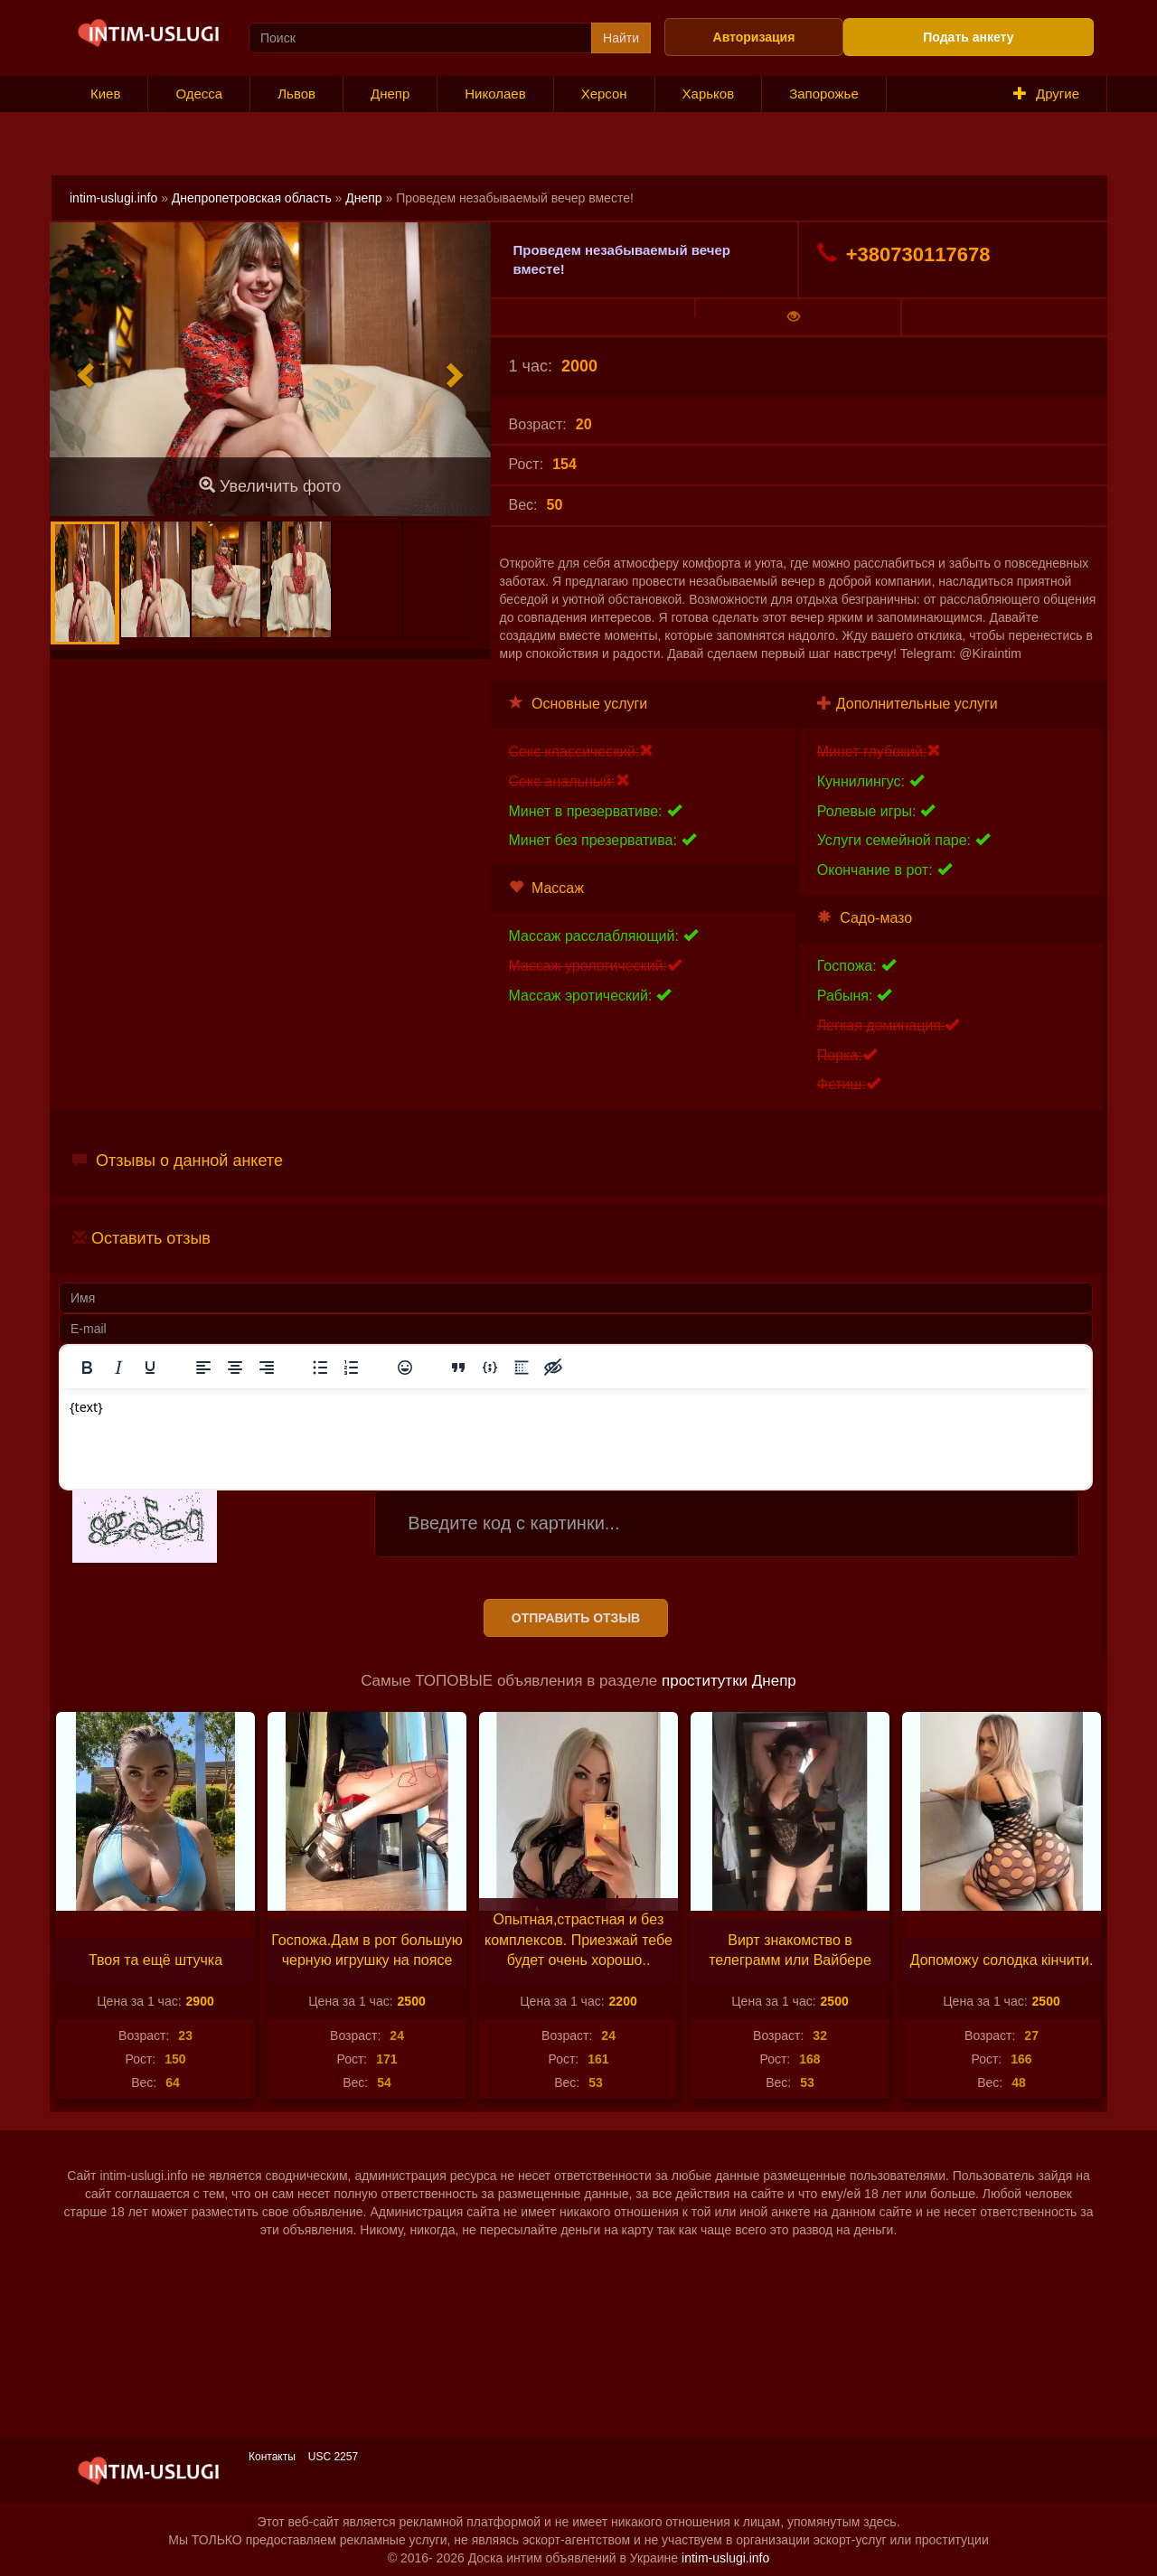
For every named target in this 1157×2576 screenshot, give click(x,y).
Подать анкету (968, 37)
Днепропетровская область (252, 198)
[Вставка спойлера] (521, 1367)
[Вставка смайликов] (405, 1367)
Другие (1046, 93)
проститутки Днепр (729, 1680)
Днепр (390, 93)
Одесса (198, 93)
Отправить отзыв (576, 1618)
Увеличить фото (270, 485)
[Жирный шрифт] (86, 1367)
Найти (621, 38)
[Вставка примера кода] (490, 1367)
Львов (296, 93)
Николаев (495, 93)
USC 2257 (333, 2456)
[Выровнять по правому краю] (266, 1367)
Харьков (708, 93)
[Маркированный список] (320, 1367)
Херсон (604, 93)
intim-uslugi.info (113, 198)
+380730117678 (904, 254)
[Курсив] (118, 1367)
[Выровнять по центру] (235, 1367)
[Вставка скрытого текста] (553, 1367)
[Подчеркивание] (150, 1367)
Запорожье (824, 93)
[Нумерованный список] (351, 1367)
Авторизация (754, 37)
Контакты (272, 2456)
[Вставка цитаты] (458, 1367)
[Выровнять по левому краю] (203, 1367)
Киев (105, 93)
